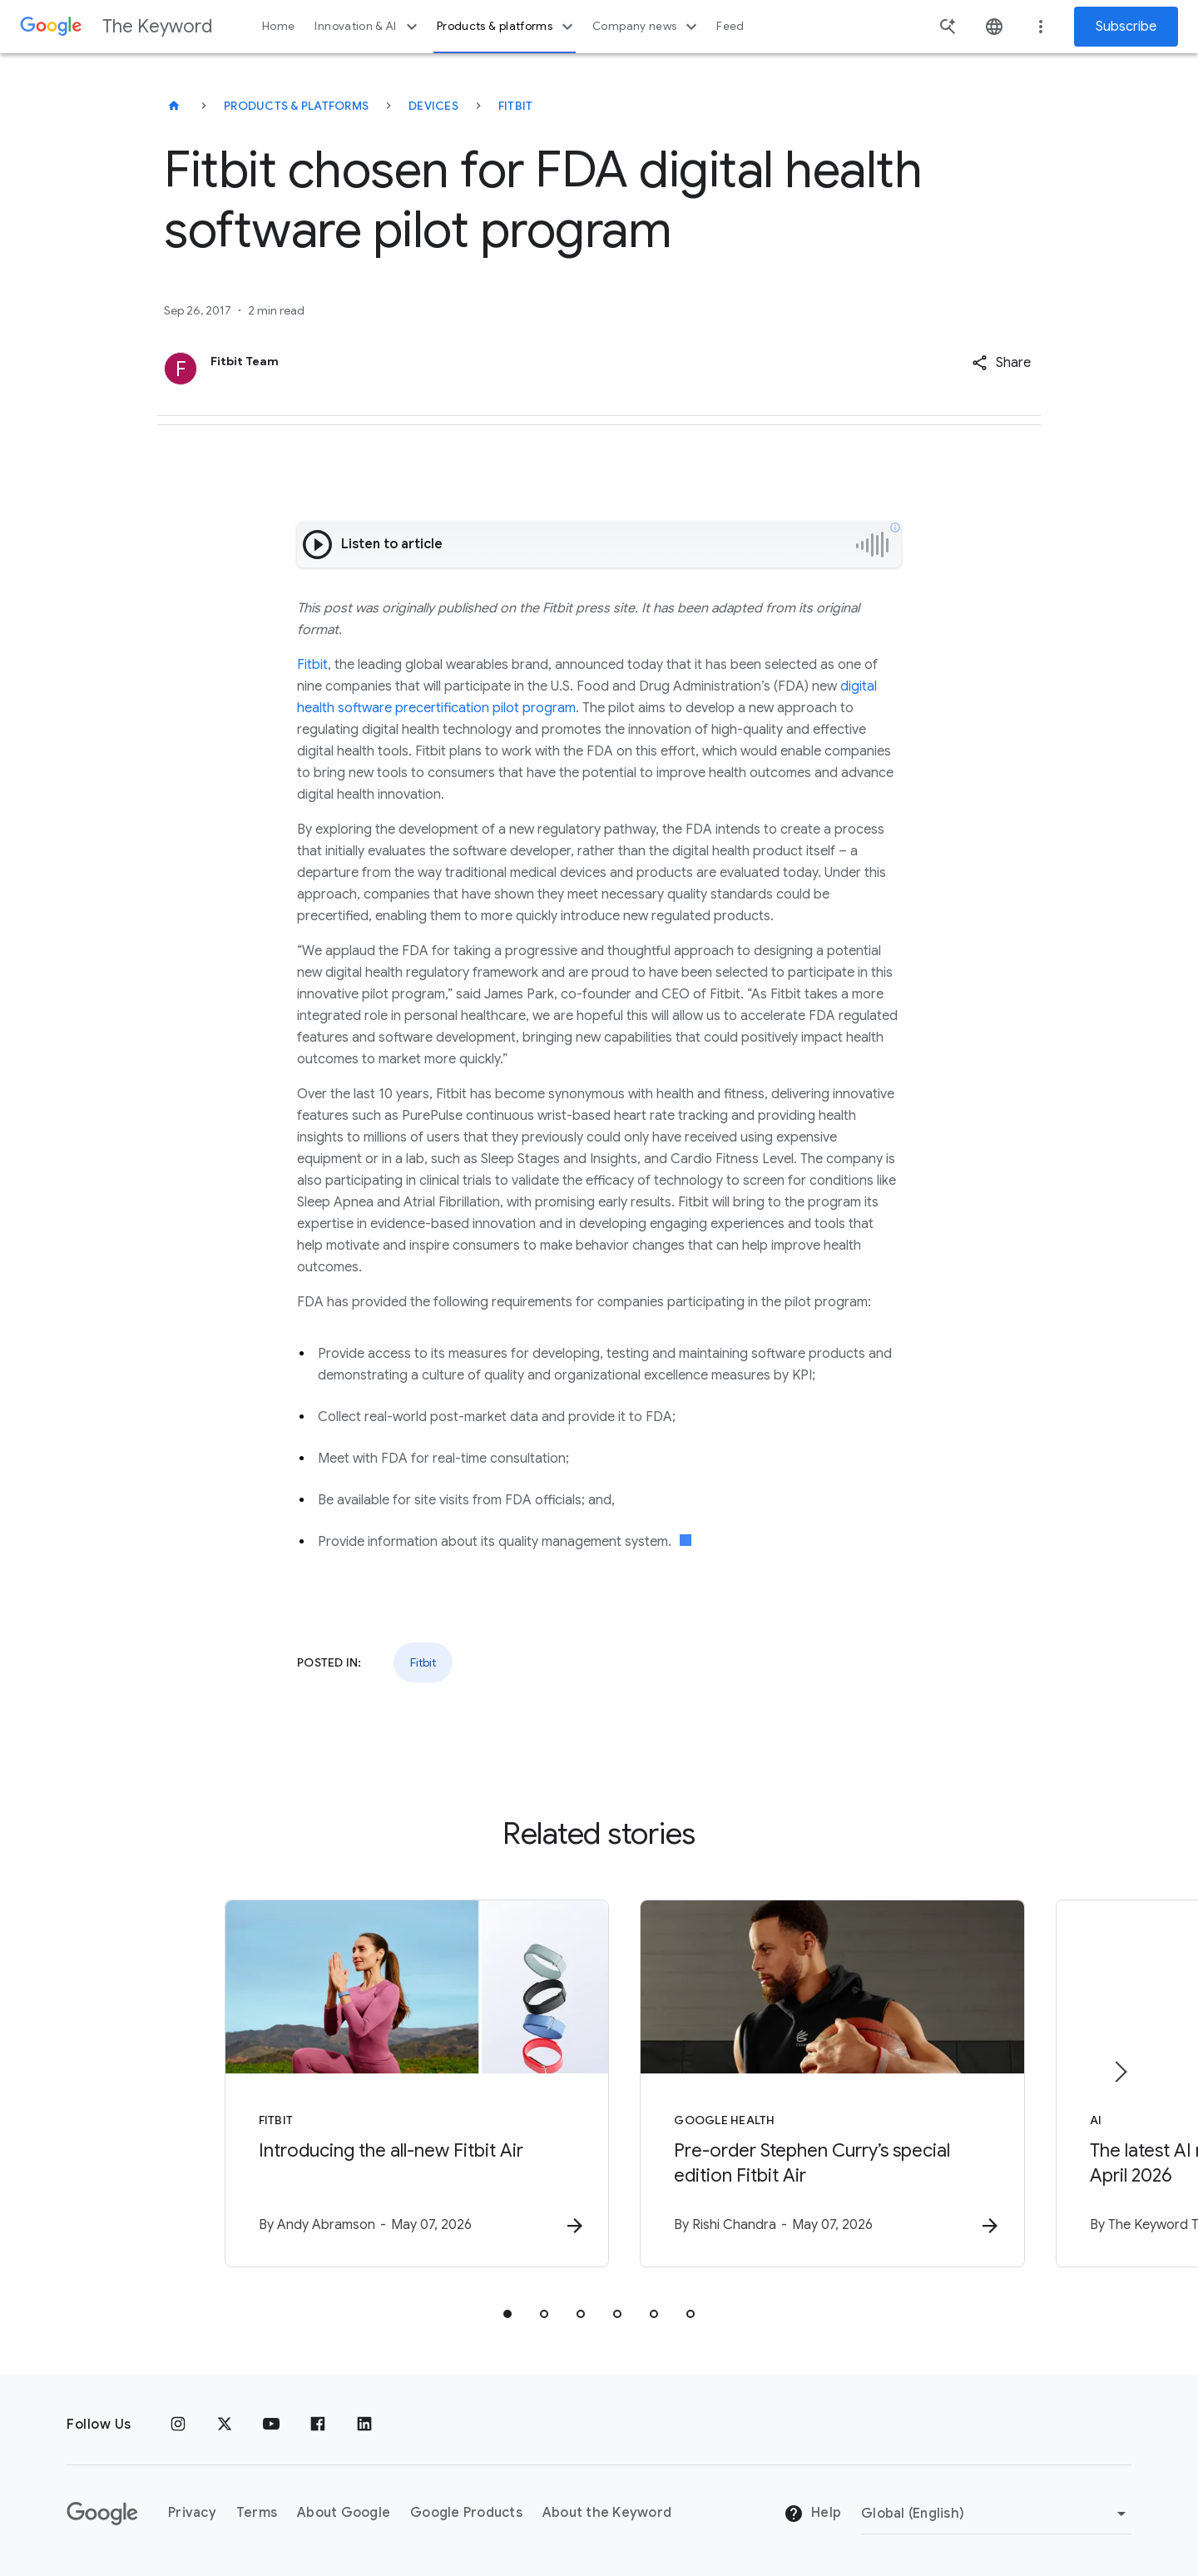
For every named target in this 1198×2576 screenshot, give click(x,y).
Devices (433, 105)
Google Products (466, 2512)
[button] (1001, 362)
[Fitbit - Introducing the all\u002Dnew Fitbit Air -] (381, 2084)
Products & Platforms (296, 105)
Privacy (192, 2512)
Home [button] (278, 26)
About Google (343, 2512)
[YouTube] (271, 2425)
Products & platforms (507, 27)
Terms (256, 2512)
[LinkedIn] (364, 2425)
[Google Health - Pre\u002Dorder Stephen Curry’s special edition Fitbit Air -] (816, 2084)
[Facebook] (318, 2425)
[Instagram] (178, 2425)
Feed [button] (730, 26)
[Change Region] (996, 2514)
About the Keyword (606, 2512)
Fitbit (515, 105)
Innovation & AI (367, 27)
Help (812, 2514)
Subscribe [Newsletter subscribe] (1126, 26)
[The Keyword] (174, 106)
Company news (646, 27)
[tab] (507, 2314)
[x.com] (225, 2425)
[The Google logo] (102, 2514)
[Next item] (1120, 2071)
